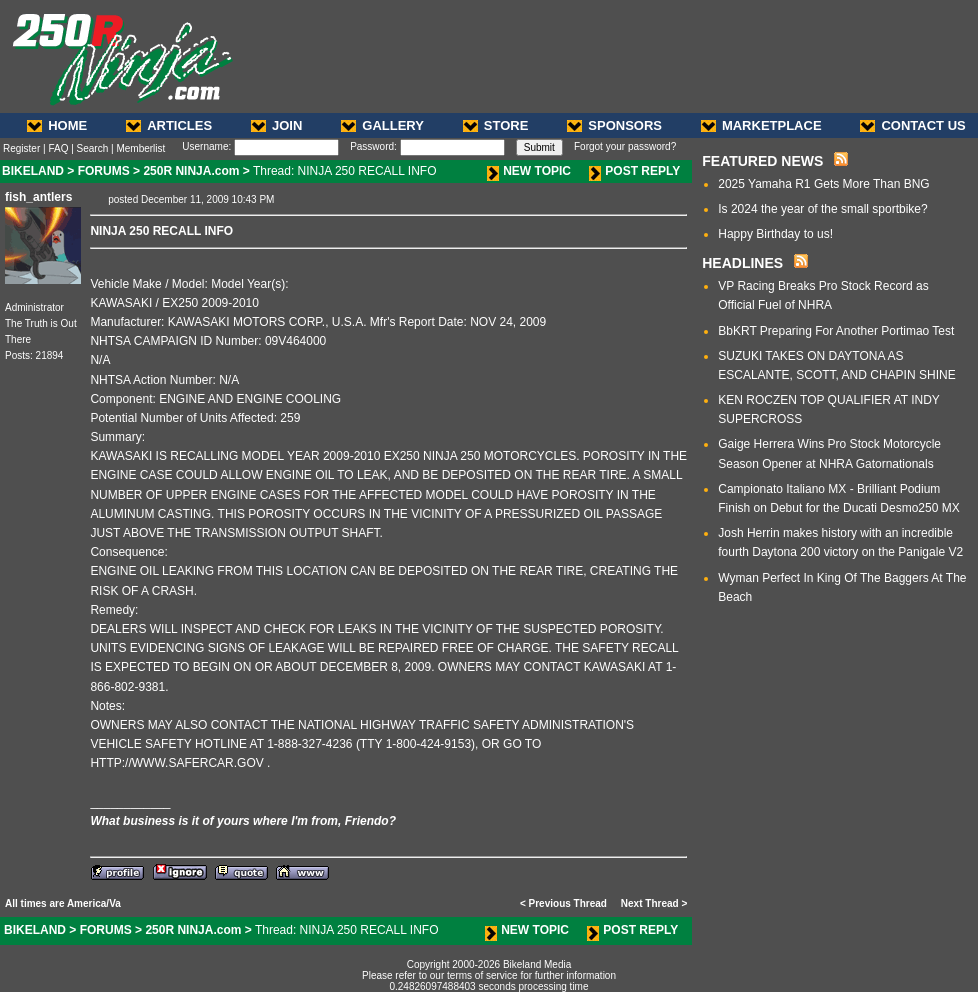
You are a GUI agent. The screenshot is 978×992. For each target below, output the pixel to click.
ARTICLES (169, 125)
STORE (496, 125)
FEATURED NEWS (762, 161)
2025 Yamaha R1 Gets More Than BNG (823, 184)
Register (21, 148)
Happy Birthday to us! (775, 234)
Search (93, 148)
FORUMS (104, 171)
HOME (57, 125)
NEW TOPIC (529, 171)
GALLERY (382, 125)
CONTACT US (912, 125)
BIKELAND (33, 171)
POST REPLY (634, 171)
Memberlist (140, 148)
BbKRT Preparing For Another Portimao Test (836, 331)
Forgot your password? (625, 146)
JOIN (276, 125)
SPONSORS (614, 125)
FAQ (58, 148)
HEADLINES (742, 263)
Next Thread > (654, 903)
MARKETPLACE (761, 125)
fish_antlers (38, 197)
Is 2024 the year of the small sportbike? (822, 209)
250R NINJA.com (191, 171)
